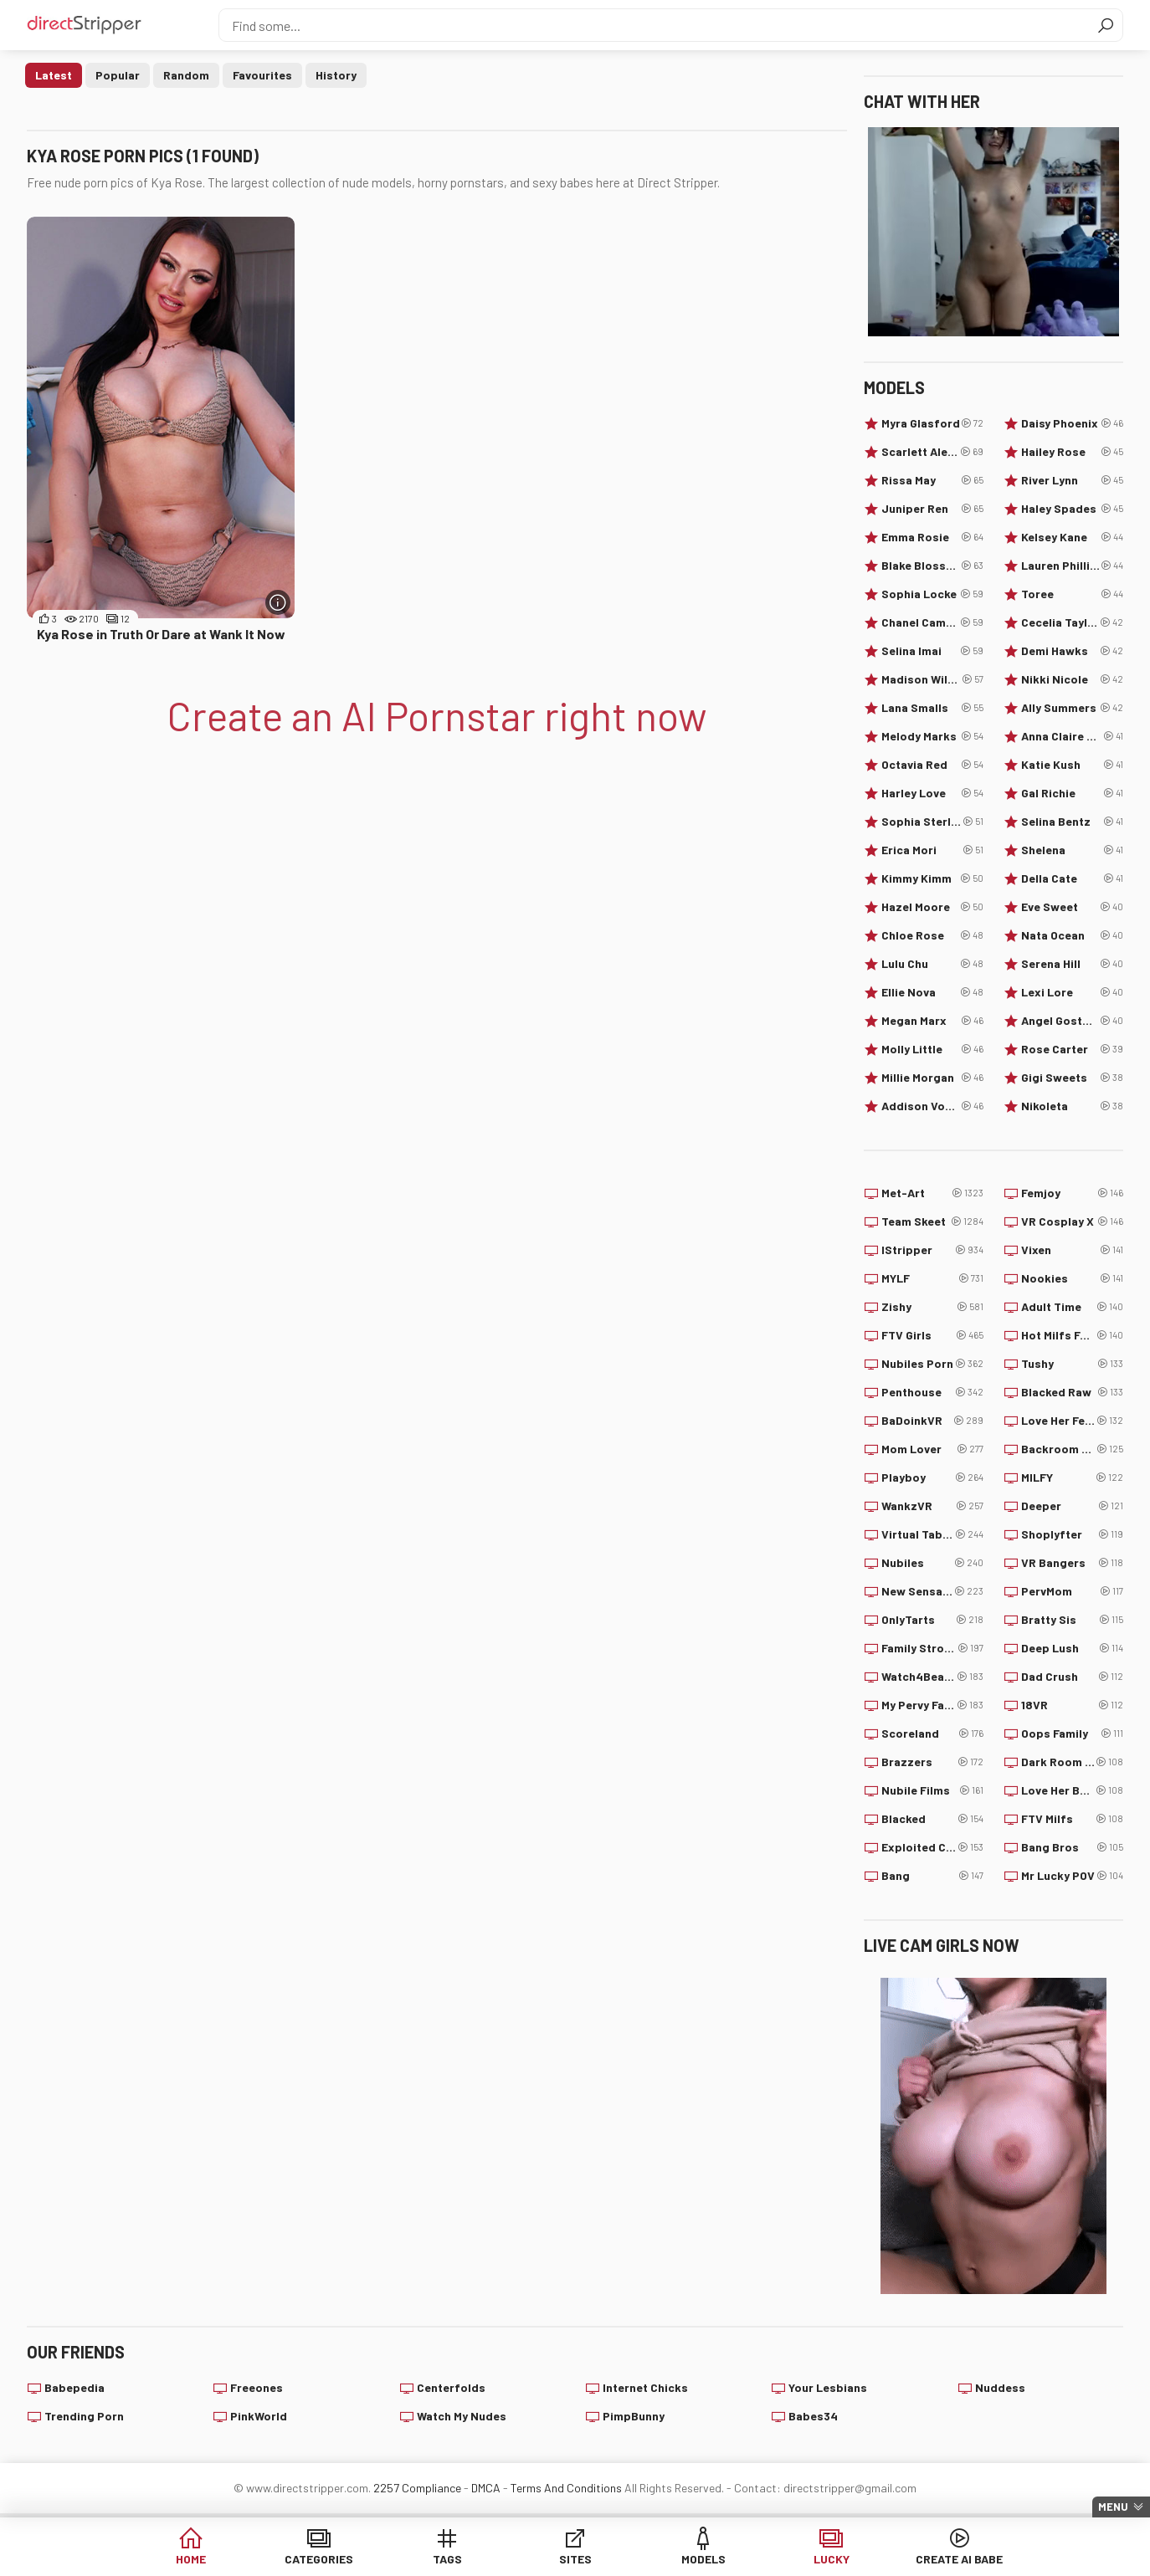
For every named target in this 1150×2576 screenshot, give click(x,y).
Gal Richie (1072, 793)
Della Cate (1072, 878)
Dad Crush (1072, 1677)
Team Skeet (932, 1221)
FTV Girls (932, 1335)
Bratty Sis (1072, 1620)
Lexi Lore (1072, 992)
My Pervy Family (932, 1705)
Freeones (256, 2387)
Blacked (932, 1819)
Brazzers (932, 1762)
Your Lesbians (827, 2387)
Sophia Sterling (932, 822)
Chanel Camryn (932, 622)
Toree (1072, 594)
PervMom (1072, 1591)
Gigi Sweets (1072, 1078)
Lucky (832, 2559)
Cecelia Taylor (1072, 622)
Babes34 (813, 2416)
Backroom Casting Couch (1072, 1449)
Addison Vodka (932, 1106)
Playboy (932, 1477)
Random (186, 75)
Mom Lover (932, 1449)
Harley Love (932, 793)
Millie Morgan (932, 1078)
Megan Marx (932, 1021)
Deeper (1072, 1506)
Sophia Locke (932, 594)
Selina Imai (932, 651)
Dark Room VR (1072, 1762)
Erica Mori (932, 850)
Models (703, 2559)
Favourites (262, 75)
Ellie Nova (932, 992)
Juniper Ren (932, 509)
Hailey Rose (1072, 452)
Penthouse (932, 1392)
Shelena (1072, 850)
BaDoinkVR (932, 1421)
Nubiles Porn (932, 1364)
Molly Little (932, 1049)
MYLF (932, 1278)
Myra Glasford (932, 423)
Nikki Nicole (1072, 679)
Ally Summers (1072, 708)
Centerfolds (451, 2387)
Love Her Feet (1072, 1421)
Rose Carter (1072, 1049)
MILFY (1072, 1477)
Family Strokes (932, 1648)
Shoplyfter (1072, 1534)
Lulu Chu (932, 964)
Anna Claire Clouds (1072, 736)
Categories (319, 2559)
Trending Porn (84, 2416)
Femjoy (1072, 1193)
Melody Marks (932, 736)
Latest (53, 75)
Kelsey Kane (1072, 537)
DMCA (486, 2488)
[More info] (277, 602)
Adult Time (1072, 1307)
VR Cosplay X (1072, 1221)
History (336, 75)
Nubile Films (932, 1790)
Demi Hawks (1072, 651)
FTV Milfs (1072, 1819)
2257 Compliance (417, 2488)
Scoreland (932, 1733)
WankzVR (932, 1506)
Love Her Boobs (1072, 1790)
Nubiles (932, 1563)
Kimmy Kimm (932, 878)
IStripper (932, 1250)
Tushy (1072, 1364)
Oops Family (1072, 1733)
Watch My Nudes (461, 2416)
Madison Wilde (932, 679)
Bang (932, 1876)
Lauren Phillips (1072, 566)
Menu (1113, 2506)
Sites (575, 2559)
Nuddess (1000, 2387)
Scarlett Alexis (932, 452)
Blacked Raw (1072, 1392)
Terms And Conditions (566, 2488)
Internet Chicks (645, 2387)
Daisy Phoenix (1072, 423)
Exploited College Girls (932, 1847)
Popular (117, 75)
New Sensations (932, 1591)
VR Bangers (1072, 1563)
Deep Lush (1072, 1648)
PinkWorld (258, 2416)
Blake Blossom (932, 566)
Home (191, 2559)
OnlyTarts (932, 1620)
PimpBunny (634, 2416)
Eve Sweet (1072, 907)
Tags (447, 2559)
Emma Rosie (932, 537)
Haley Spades (1072, 509)
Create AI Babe (959, 2559)
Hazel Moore (932, 907)
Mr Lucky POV (1072, 1876)
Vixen (1072, 1250)
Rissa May (932, 480)
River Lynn (1072, 480)
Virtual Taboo (932, 1534)
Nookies (1072, 1278)
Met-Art (932, 1193)
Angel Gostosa (1072, 1021)
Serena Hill (1072, 964)
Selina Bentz (1072, 822)
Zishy (932, 1307)
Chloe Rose (932, 935)
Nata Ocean (1072, 935)
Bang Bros (1072, 1847)
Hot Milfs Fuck (1072, 1335)
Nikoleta (1072, 1106)
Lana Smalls (932, 708)
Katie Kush (1072, 765)
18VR (1072, 1705)
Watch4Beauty (932, 1677)
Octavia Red (932, 765)
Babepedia (74, 2387)
